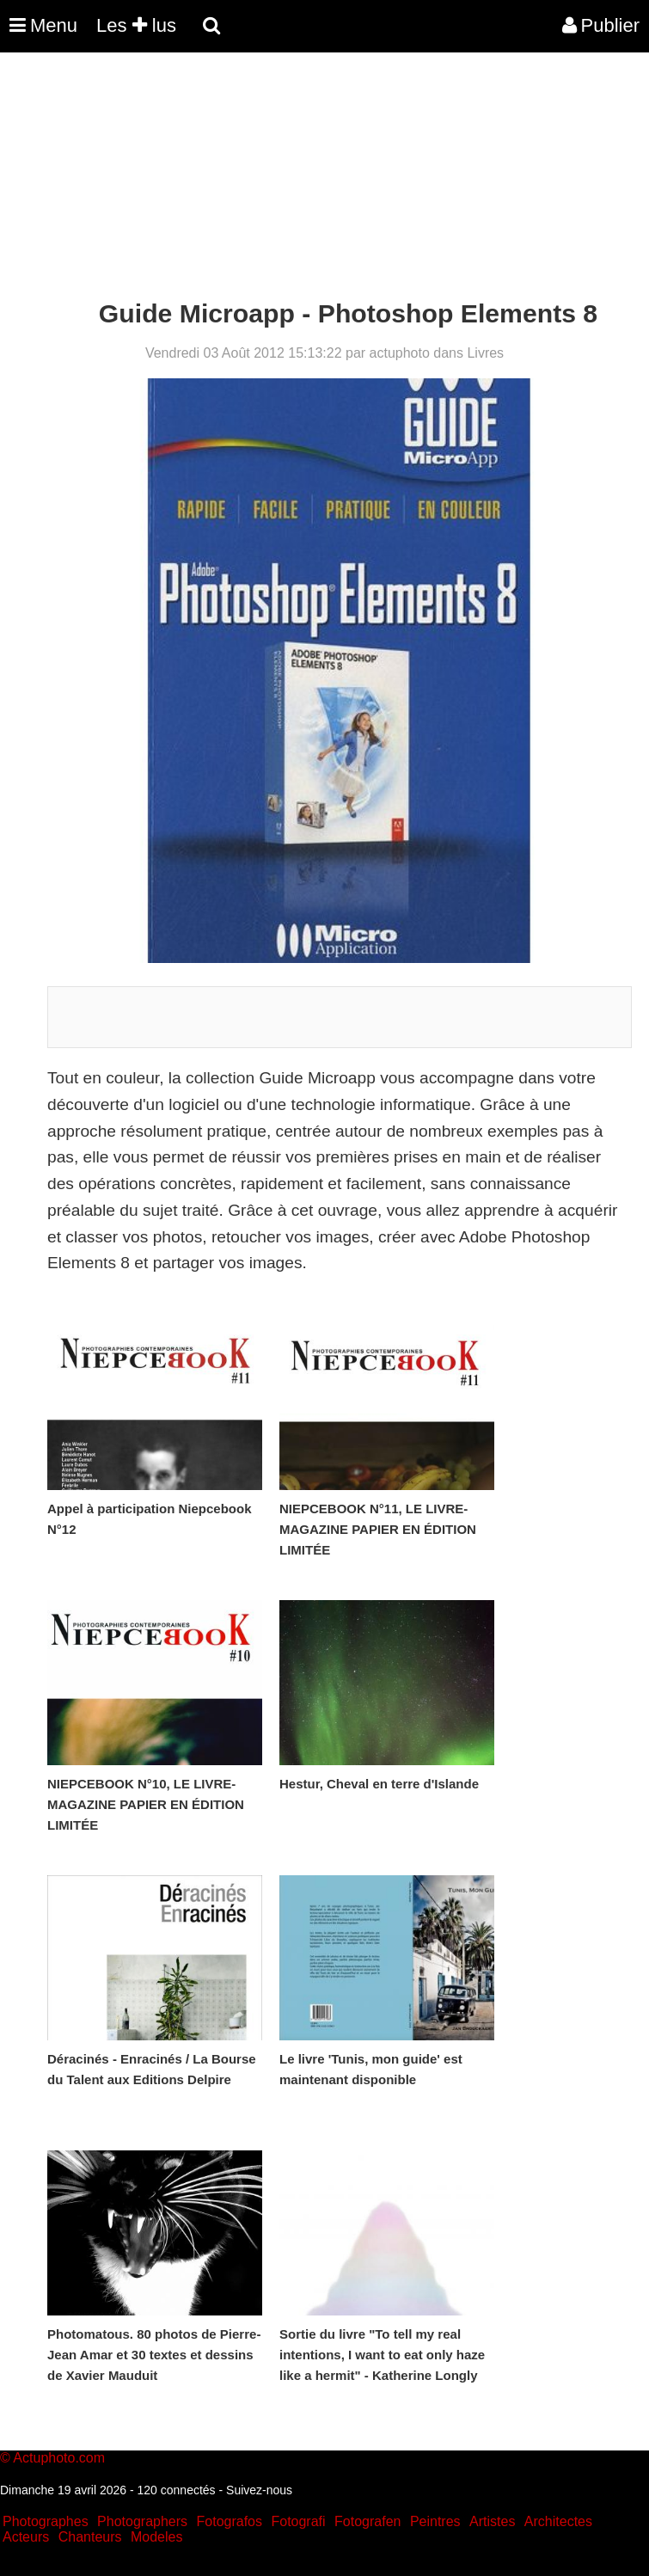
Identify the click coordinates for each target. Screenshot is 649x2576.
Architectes (558, 2521)
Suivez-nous (259, 2490)
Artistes (492, 2521)
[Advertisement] (313, 178)
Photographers (142, 2521)
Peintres (435, 2521)
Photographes (46, 2521)
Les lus (136, 25)
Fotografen (367, 2521)
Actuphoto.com (59, 2457)
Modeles (156, 2537)
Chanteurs (90, 2537)
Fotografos (229, 2521)
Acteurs (26, 2537)
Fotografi (298, 2521)
